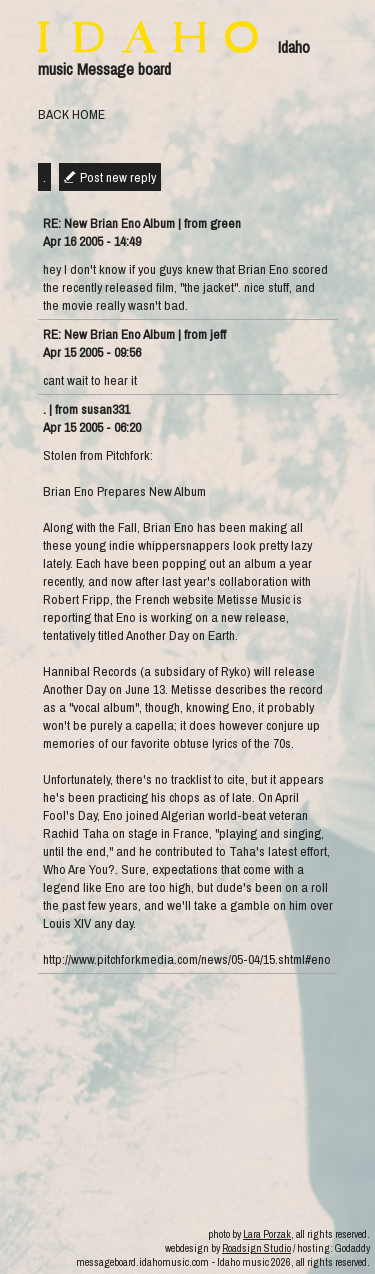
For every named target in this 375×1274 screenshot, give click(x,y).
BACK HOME (71, 114)
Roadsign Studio (256, 1248)
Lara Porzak (267, 1234)
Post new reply (118, 177)
